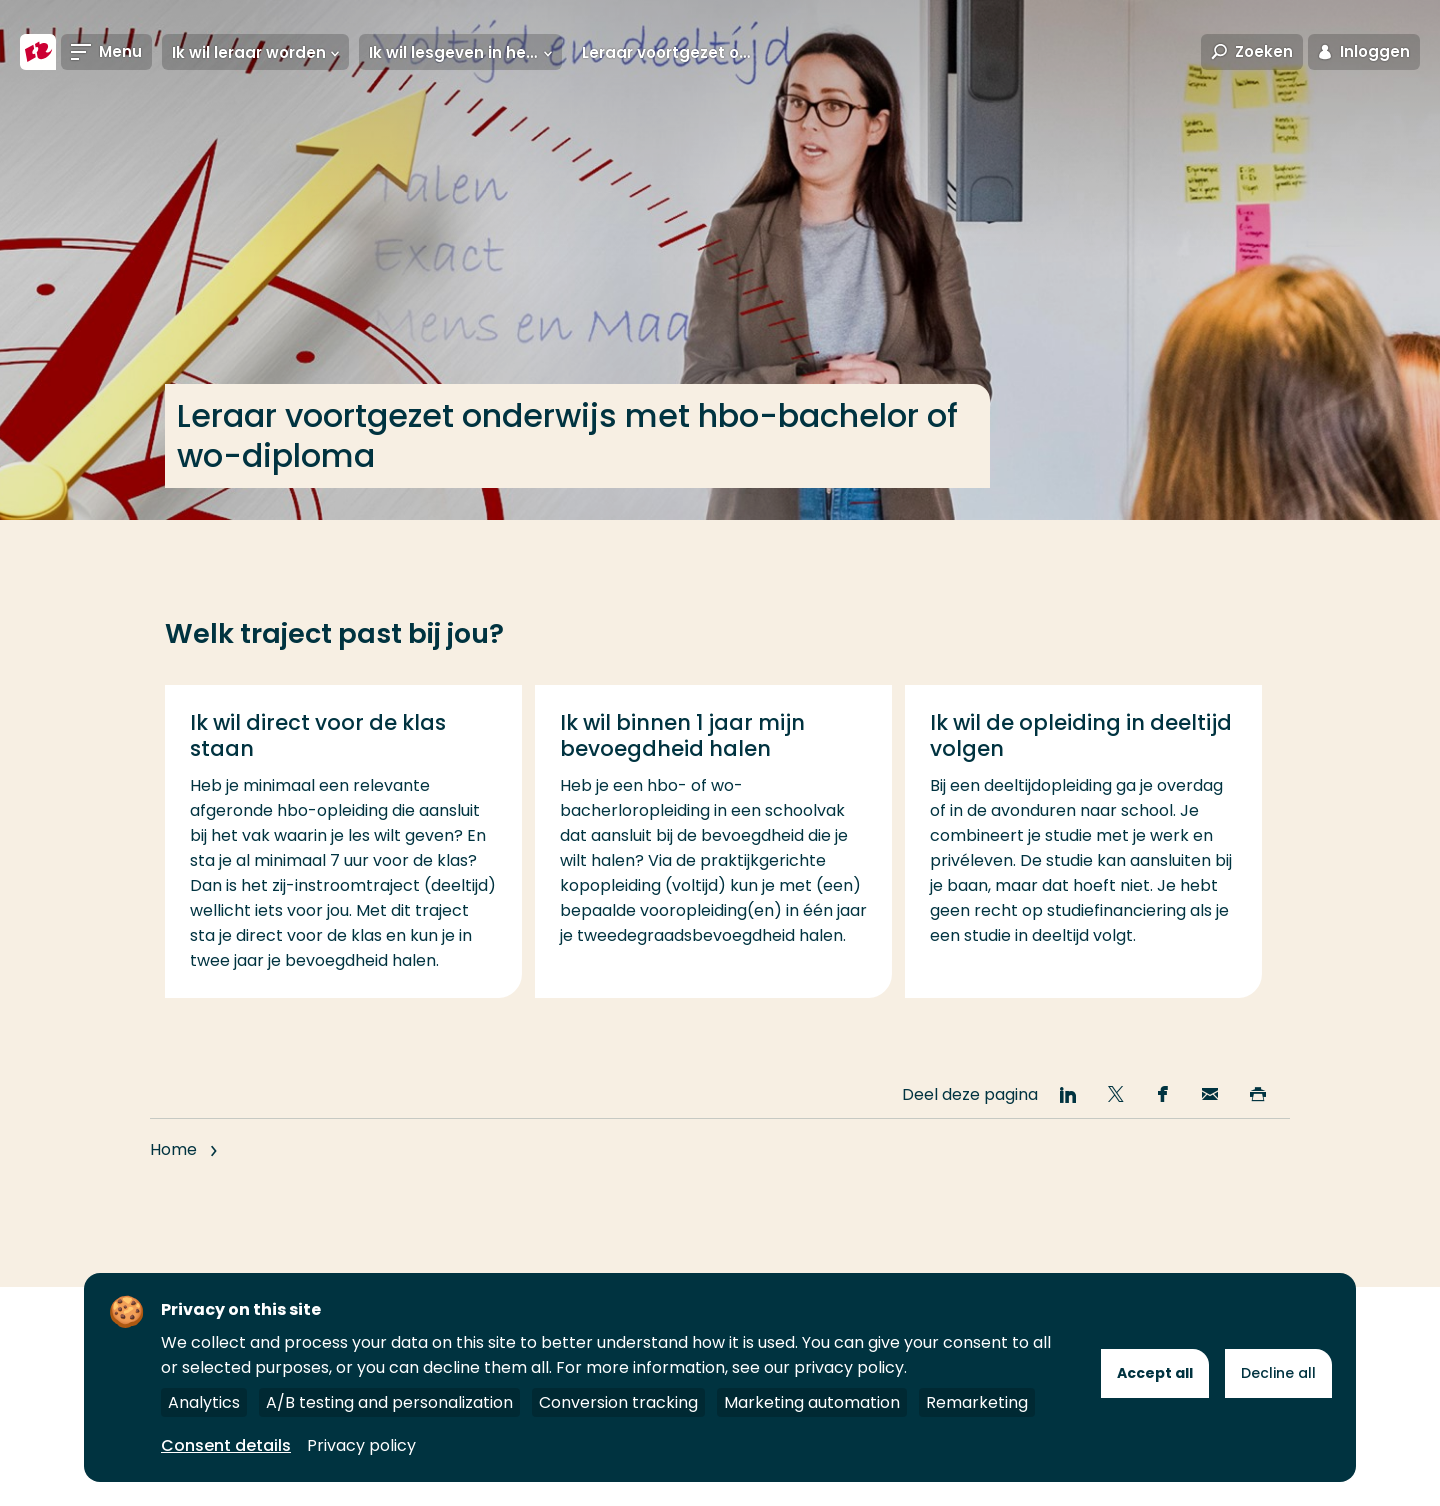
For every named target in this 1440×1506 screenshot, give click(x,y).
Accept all (1155, 1373)
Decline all (1278, 1373)
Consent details (226, 1445)
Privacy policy (361, 1445)
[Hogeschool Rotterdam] (38, 52)
